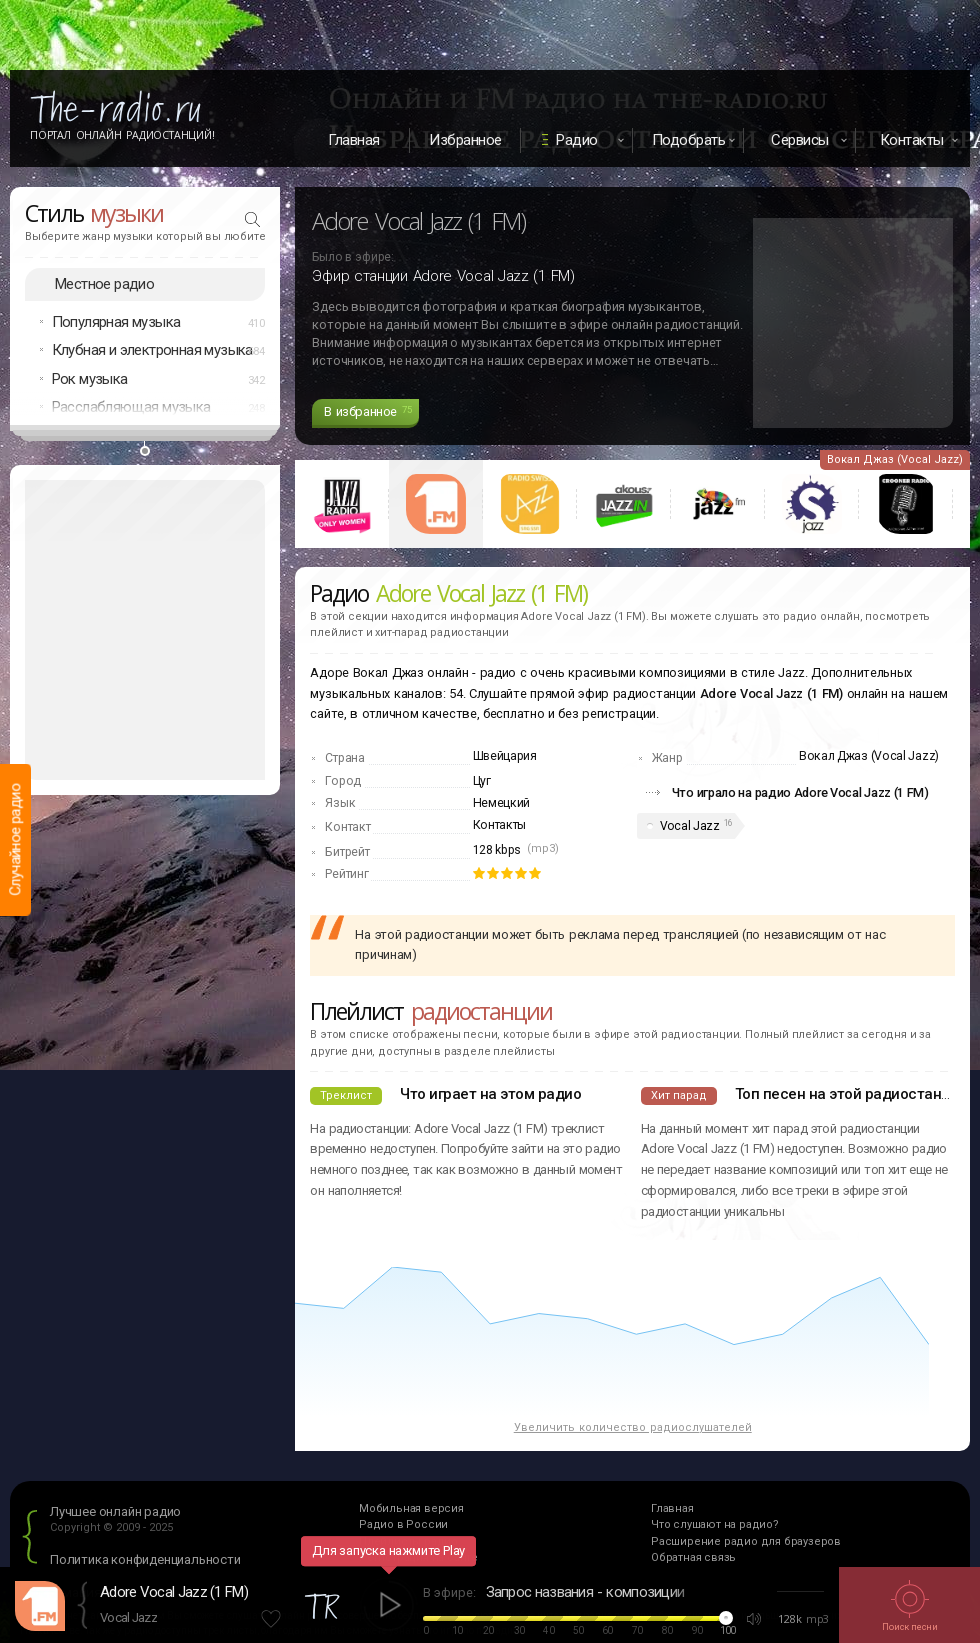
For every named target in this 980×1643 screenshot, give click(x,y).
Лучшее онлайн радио (115, 1511)
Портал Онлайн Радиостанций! (122, 135)
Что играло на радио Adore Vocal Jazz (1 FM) (800, 792)
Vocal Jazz (690, 826)
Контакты (500, 825)
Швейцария (505, 756)
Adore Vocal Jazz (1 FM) (174, 1592)
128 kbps (497, 850)
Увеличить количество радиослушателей (633, 1427)
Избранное (465, 140)
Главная (354, 140)
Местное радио (104, 284)
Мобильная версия (411, 1508)
